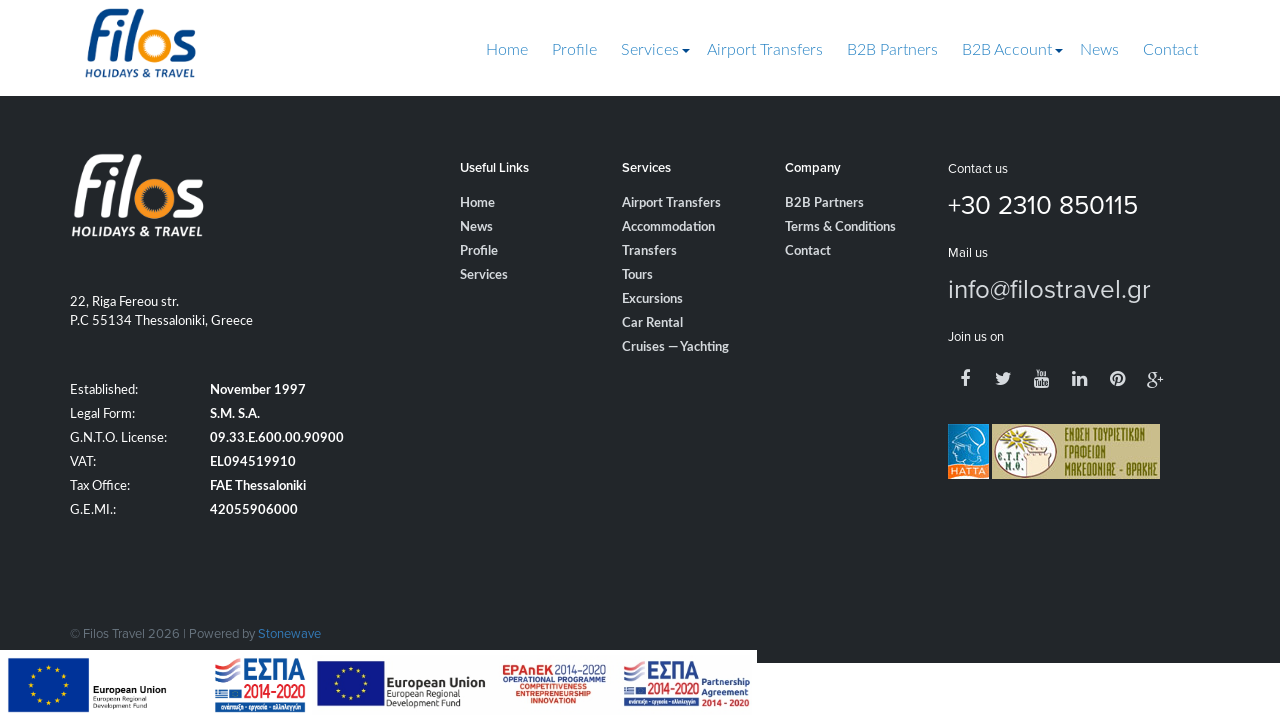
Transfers (649, 251)
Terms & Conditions (840, 227)
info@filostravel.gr (1049, 288)
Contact (1170, 50)
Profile (574, 50)
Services (650, 50)
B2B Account (1007, 50)
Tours (637, 275)
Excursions (652, 299)
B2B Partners (892, 50)
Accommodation (668, 227)
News (1099, 50)
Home (507, 50)
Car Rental (652, 323)
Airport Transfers (765, 50)
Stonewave (289, 633)
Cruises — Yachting (675, 347)
